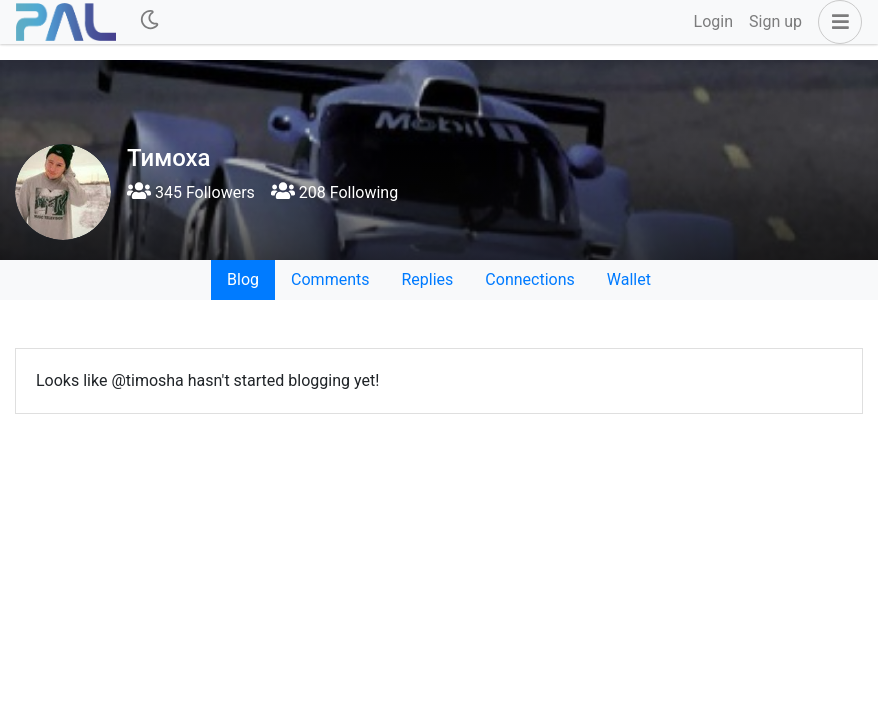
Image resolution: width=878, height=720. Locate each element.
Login (713, 21)
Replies (427, 279)
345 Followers (191, 192)
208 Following (334, 192)
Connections (529, 279)
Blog (243, 279)
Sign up (775, 21)
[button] (836, 22)
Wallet (629, 279)
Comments (330, 279)
